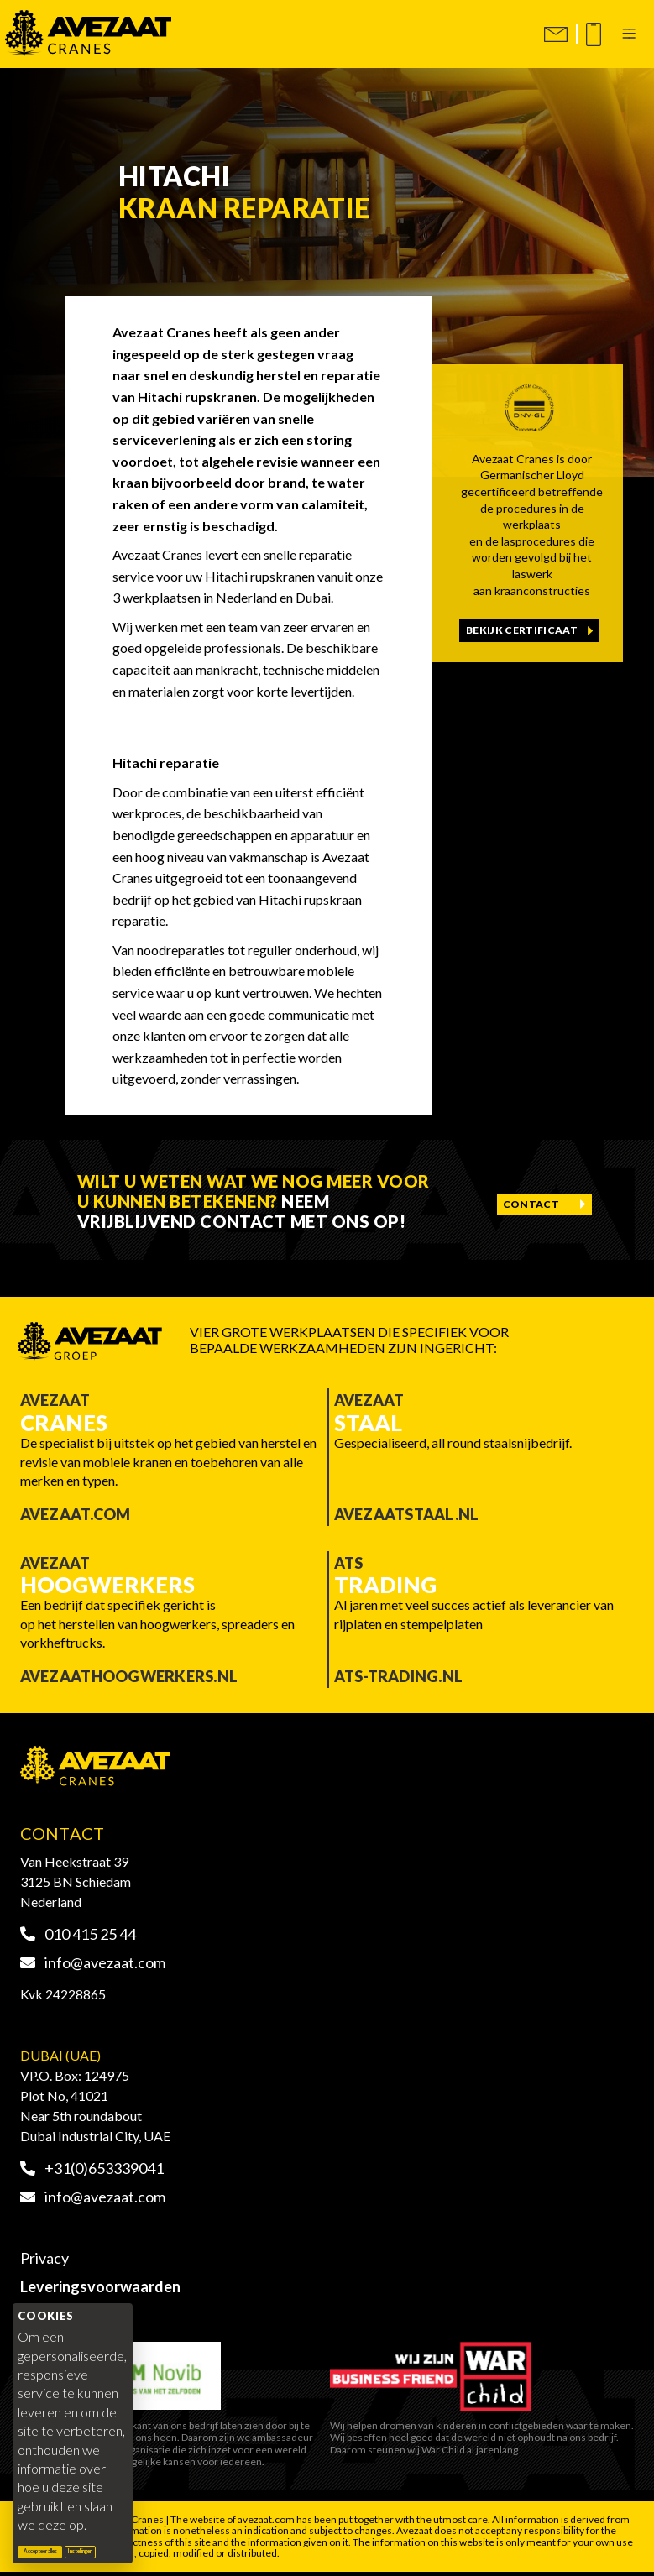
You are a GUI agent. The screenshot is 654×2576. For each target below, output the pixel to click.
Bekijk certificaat (522, 630)
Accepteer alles (43, 2550)
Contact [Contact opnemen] (531, 1204)
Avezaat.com (75, 1514)
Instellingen (80, 2551)
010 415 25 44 (78, 1934)
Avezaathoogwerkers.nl (129, 1676)
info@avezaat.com (92, 1962)
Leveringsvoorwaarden (100, 2286)
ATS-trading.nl (398, 1676)
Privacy (44, 2258)
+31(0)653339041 (92, 2168)
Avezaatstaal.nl (406, 1514)
